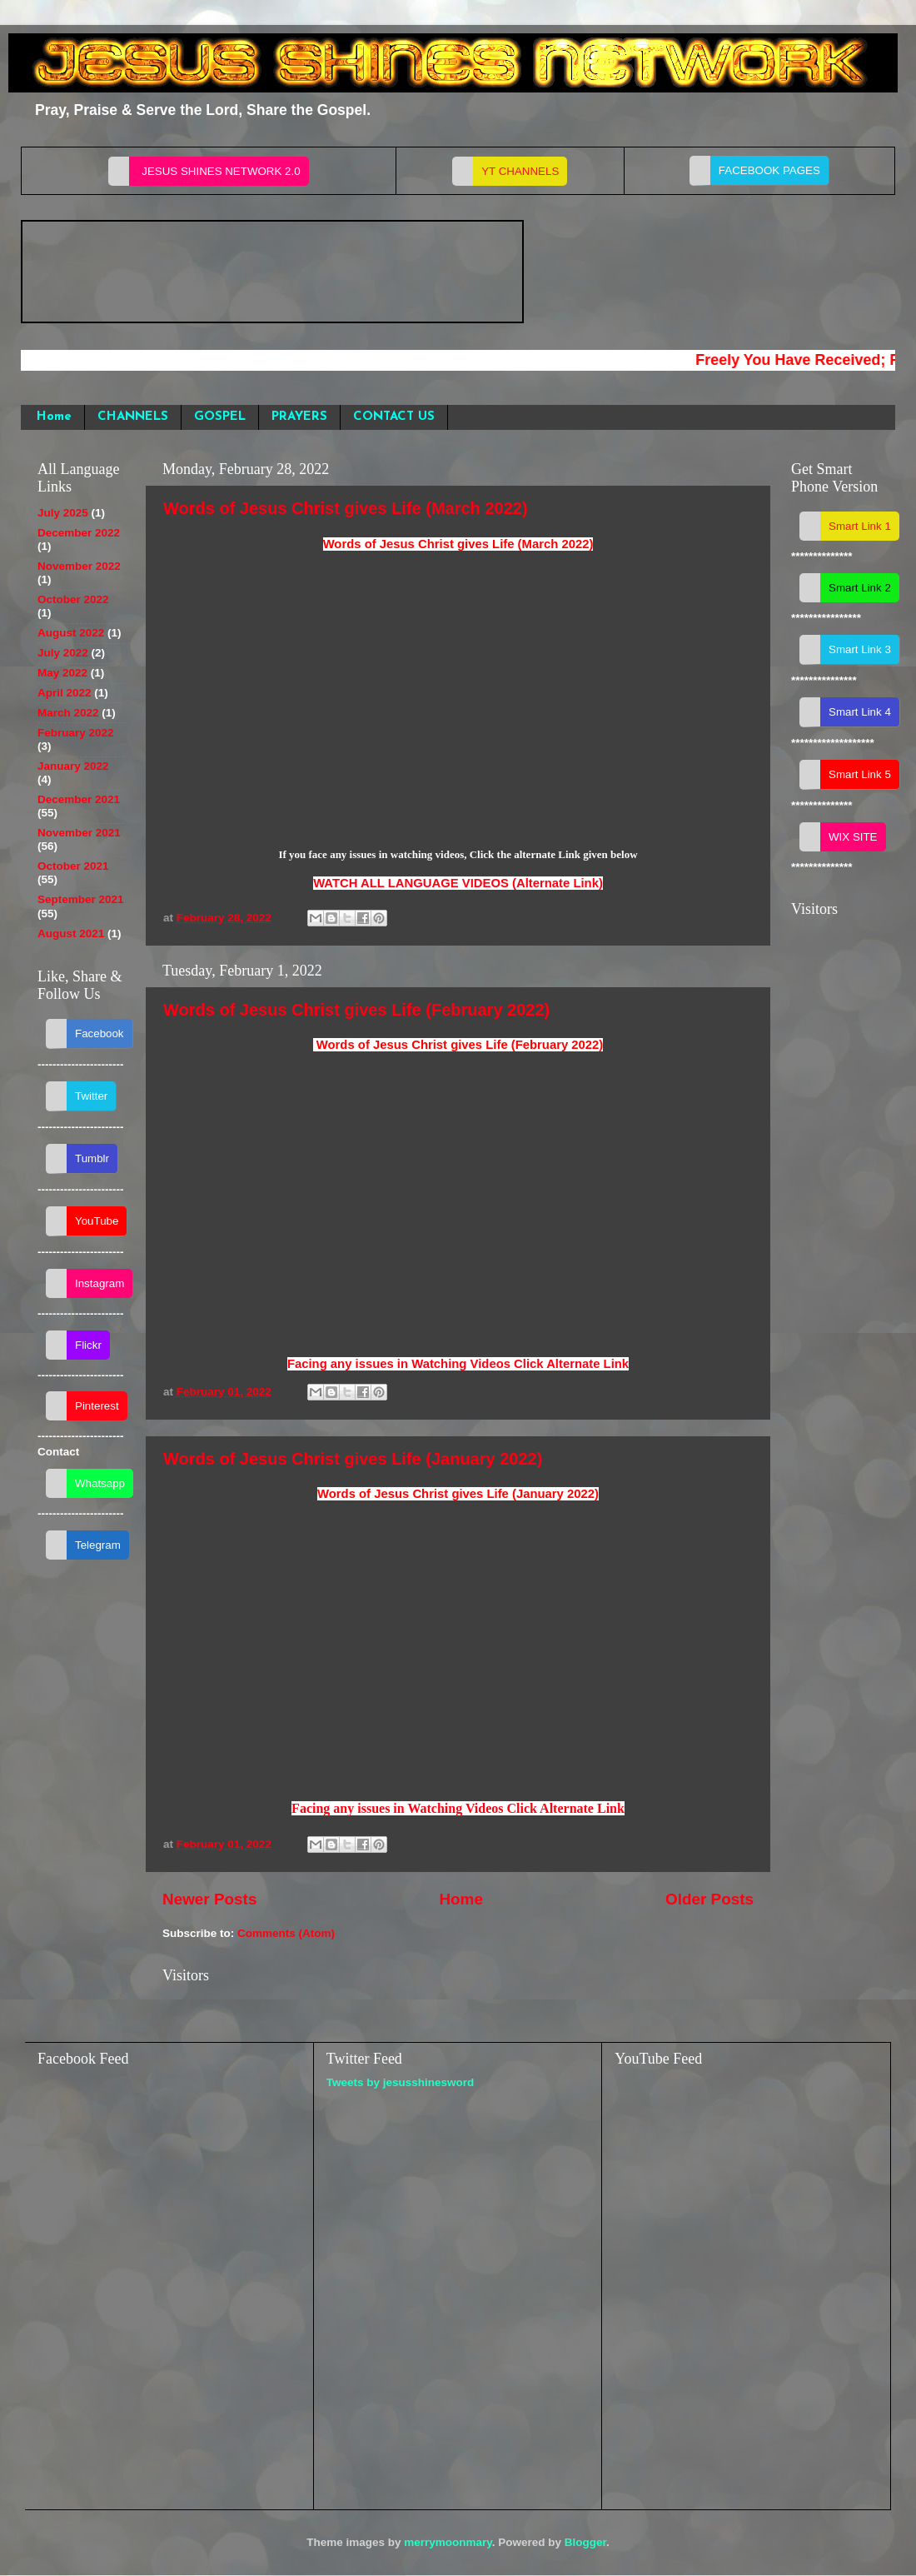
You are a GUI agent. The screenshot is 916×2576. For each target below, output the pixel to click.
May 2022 (62, 672)
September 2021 (80, 899)
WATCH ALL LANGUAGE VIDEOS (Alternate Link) (458, 883)
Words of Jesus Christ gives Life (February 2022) (356, 1010)
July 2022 (62, 652)
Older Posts (709, 1899)
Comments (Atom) (286, 1933)
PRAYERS (299, 417)
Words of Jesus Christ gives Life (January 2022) (352, 1459)
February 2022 (75, 732)
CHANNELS (132, 417)
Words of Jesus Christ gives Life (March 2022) (345, 508)
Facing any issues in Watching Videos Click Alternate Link (458, 1363)
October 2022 (73, 599)
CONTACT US (394, 417)
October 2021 (73, 866)
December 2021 (78, 799)
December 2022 (78, 533)
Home (54, 417)
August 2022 (70, 633)
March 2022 (68, 712)
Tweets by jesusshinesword (400, 2082)
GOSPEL (220, 417)
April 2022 (64, 692)
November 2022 (79, 566)
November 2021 (79, 832)
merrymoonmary (448, 2542)
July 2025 (62, 513)
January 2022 (73, 766)
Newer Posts (209, 1899)
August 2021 (70, 933)
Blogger (585, 2542)
